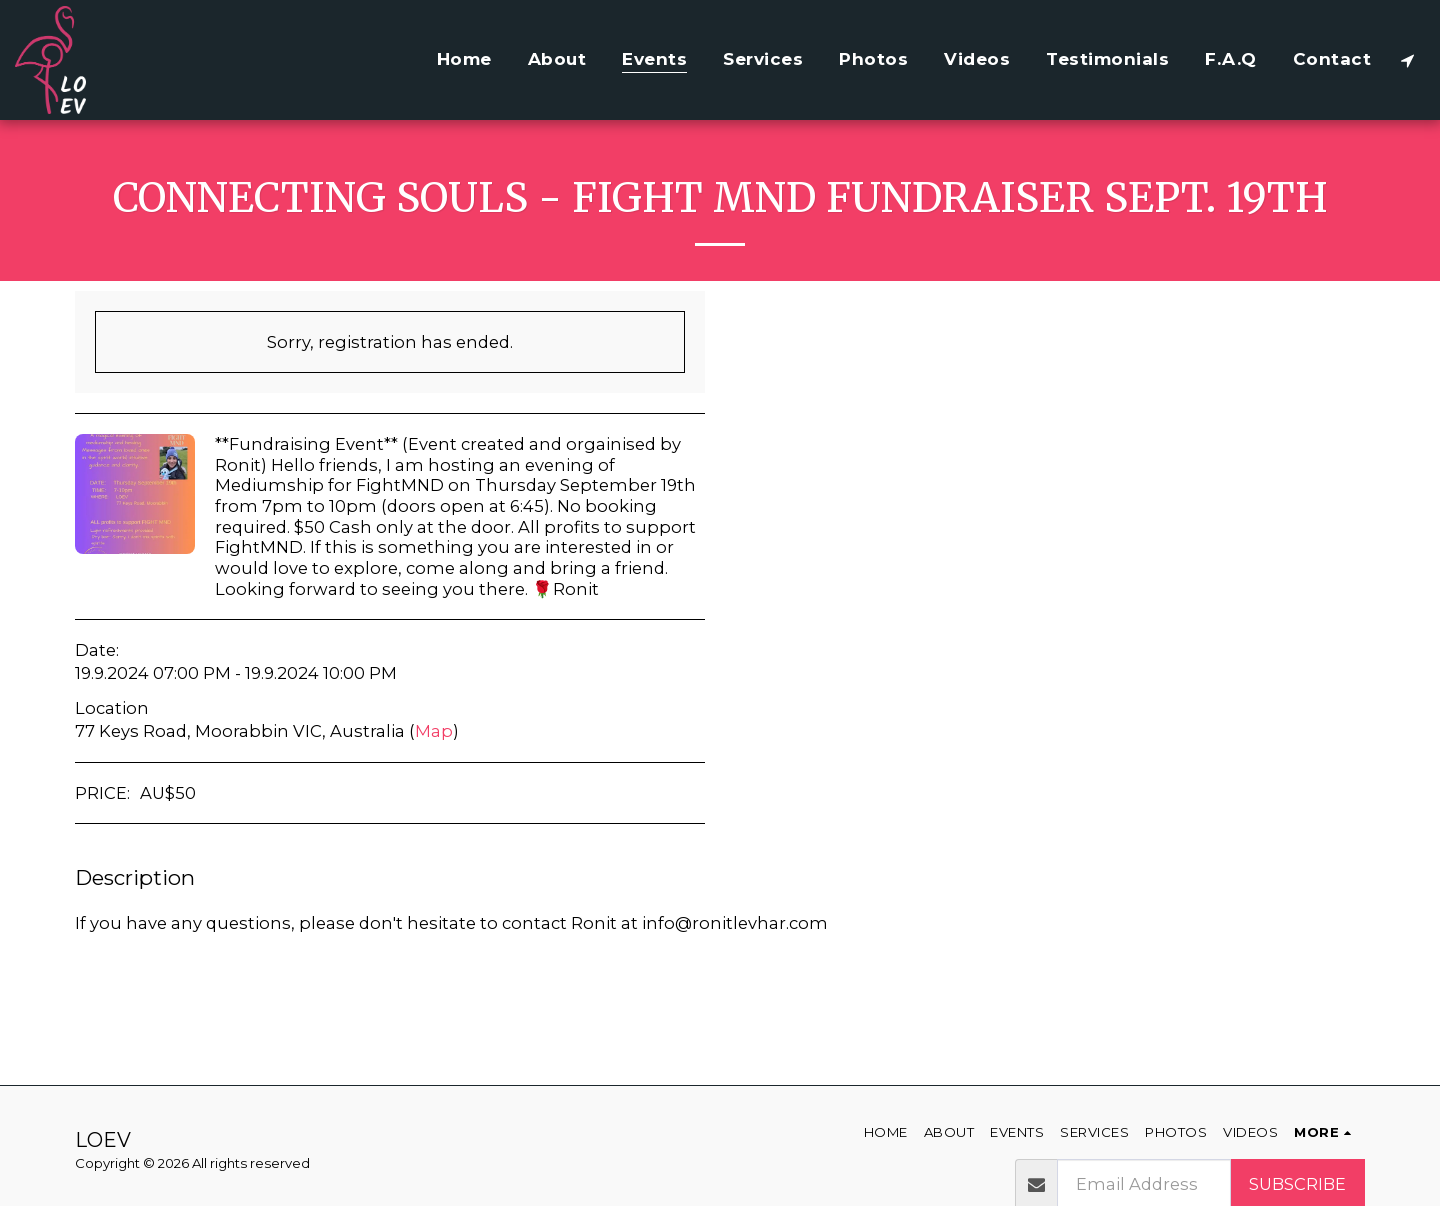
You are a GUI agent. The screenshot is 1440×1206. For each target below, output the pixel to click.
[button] (1407, 60)
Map (434, 731)
